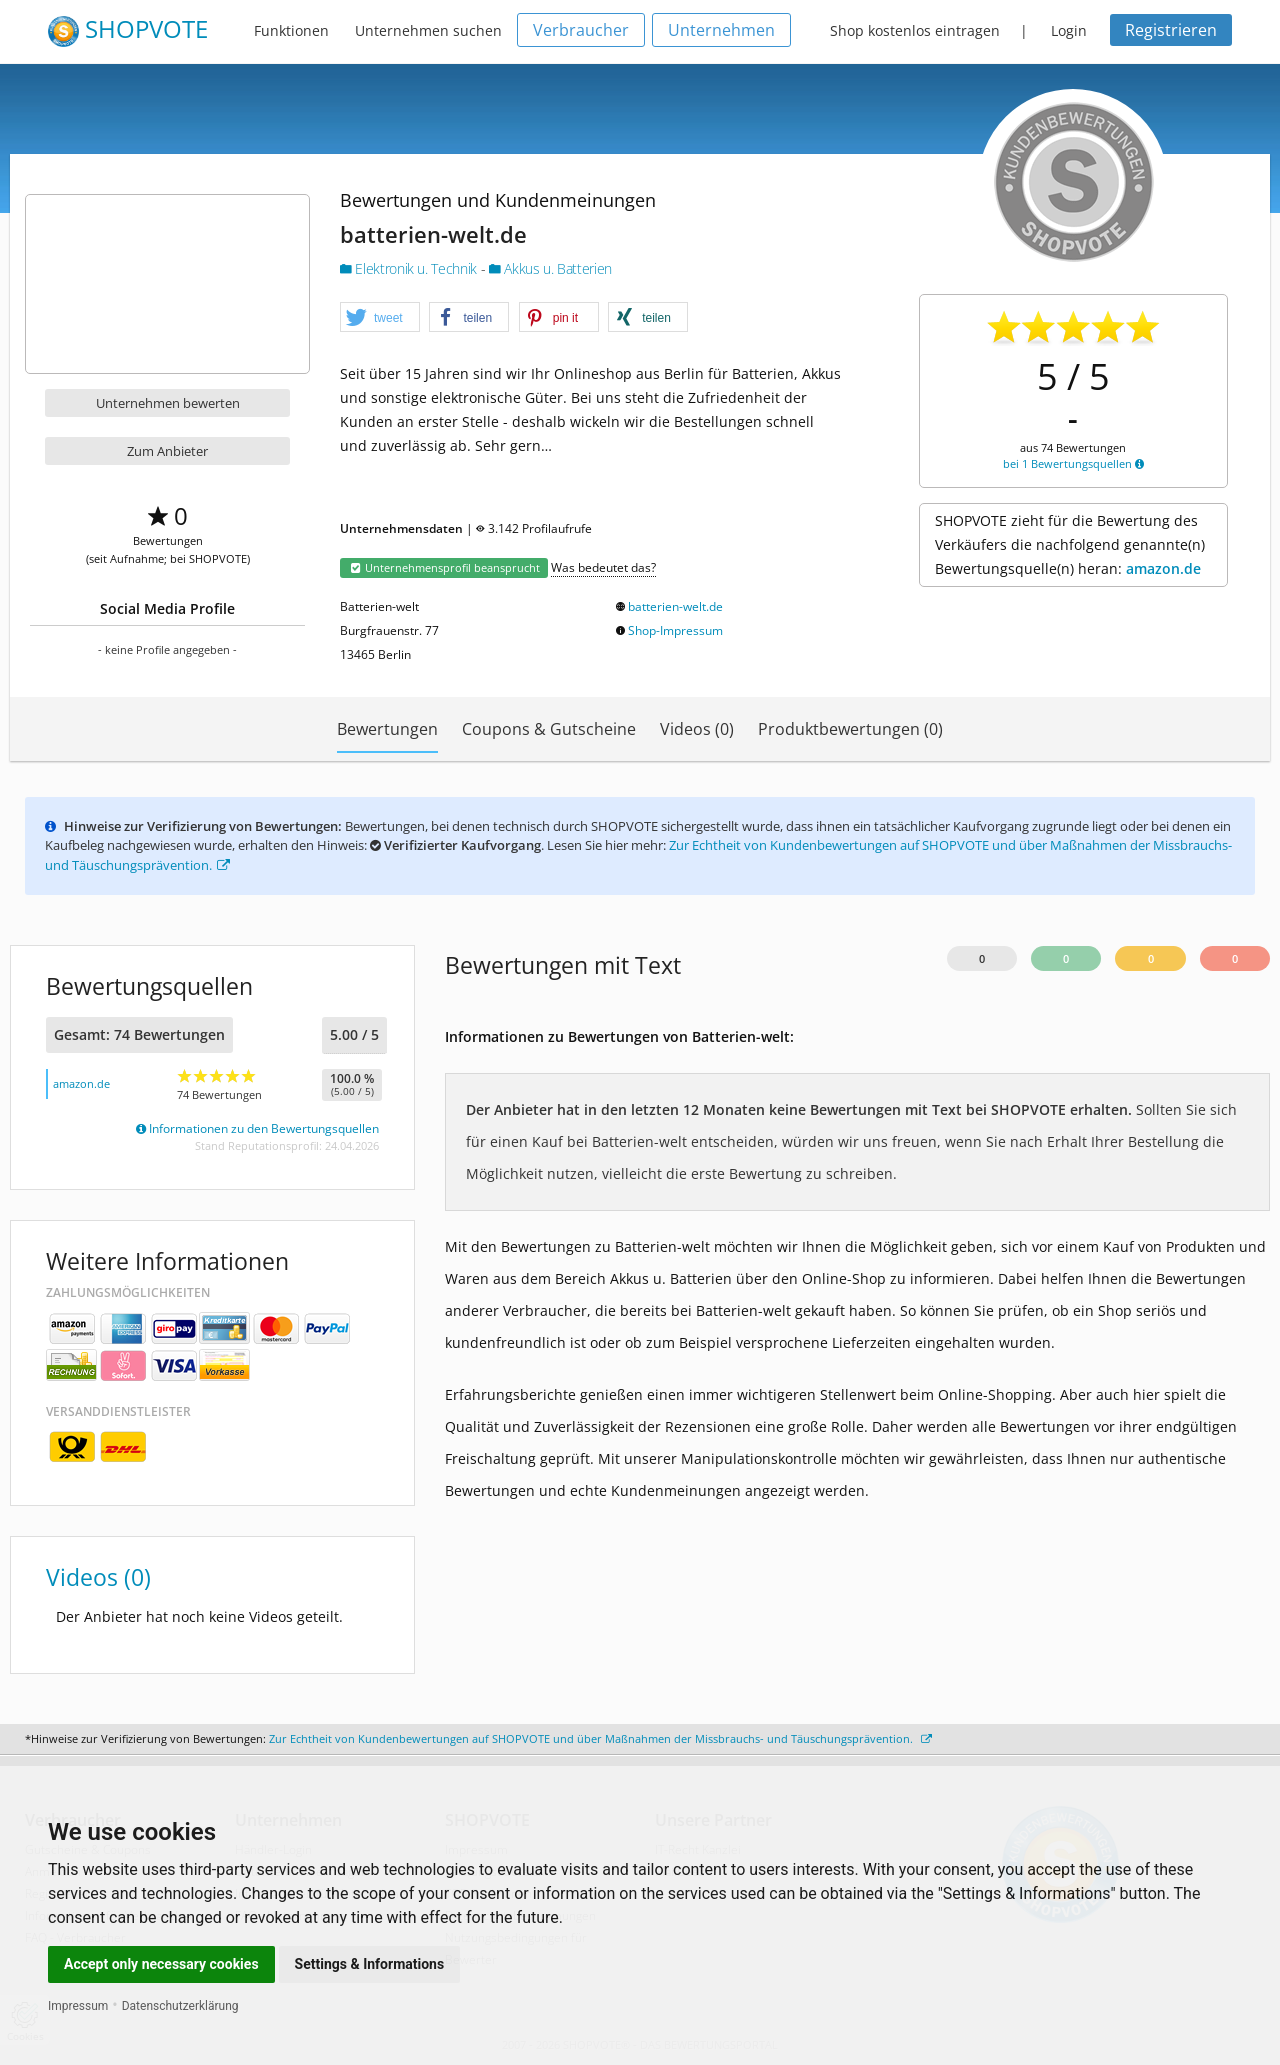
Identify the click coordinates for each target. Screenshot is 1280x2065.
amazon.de (1163, 568)
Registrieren (1171, 30)
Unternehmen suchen (428, 30)
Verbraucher (581, 30)
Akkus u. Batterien (550, 268)
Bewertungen (387, 729)
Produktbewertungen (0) (850, 729)
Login (1069, 30)
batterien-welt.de (675, 606)
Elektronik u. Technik (410, 268)
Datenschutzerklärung (180, 2006)
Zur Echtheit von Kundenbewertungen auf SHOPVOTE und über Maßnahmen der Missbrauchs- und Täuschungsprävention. (600, 1738)
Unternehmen (721, 30)
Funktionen (291, 30)
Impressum (78, 2006)
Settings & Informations (370, 1964)
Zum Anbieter (167, 451)
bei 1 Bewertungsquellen (1073, 463)
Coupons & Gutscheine (549, 729)
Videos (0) (697, 729)
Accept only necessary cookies (161, 1964)
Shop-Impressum (675, 630)
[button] (380, 318)
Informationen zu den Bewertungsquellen (257, 1128)
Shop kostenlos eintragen (915, 30)
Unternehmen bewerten (168, 403)
